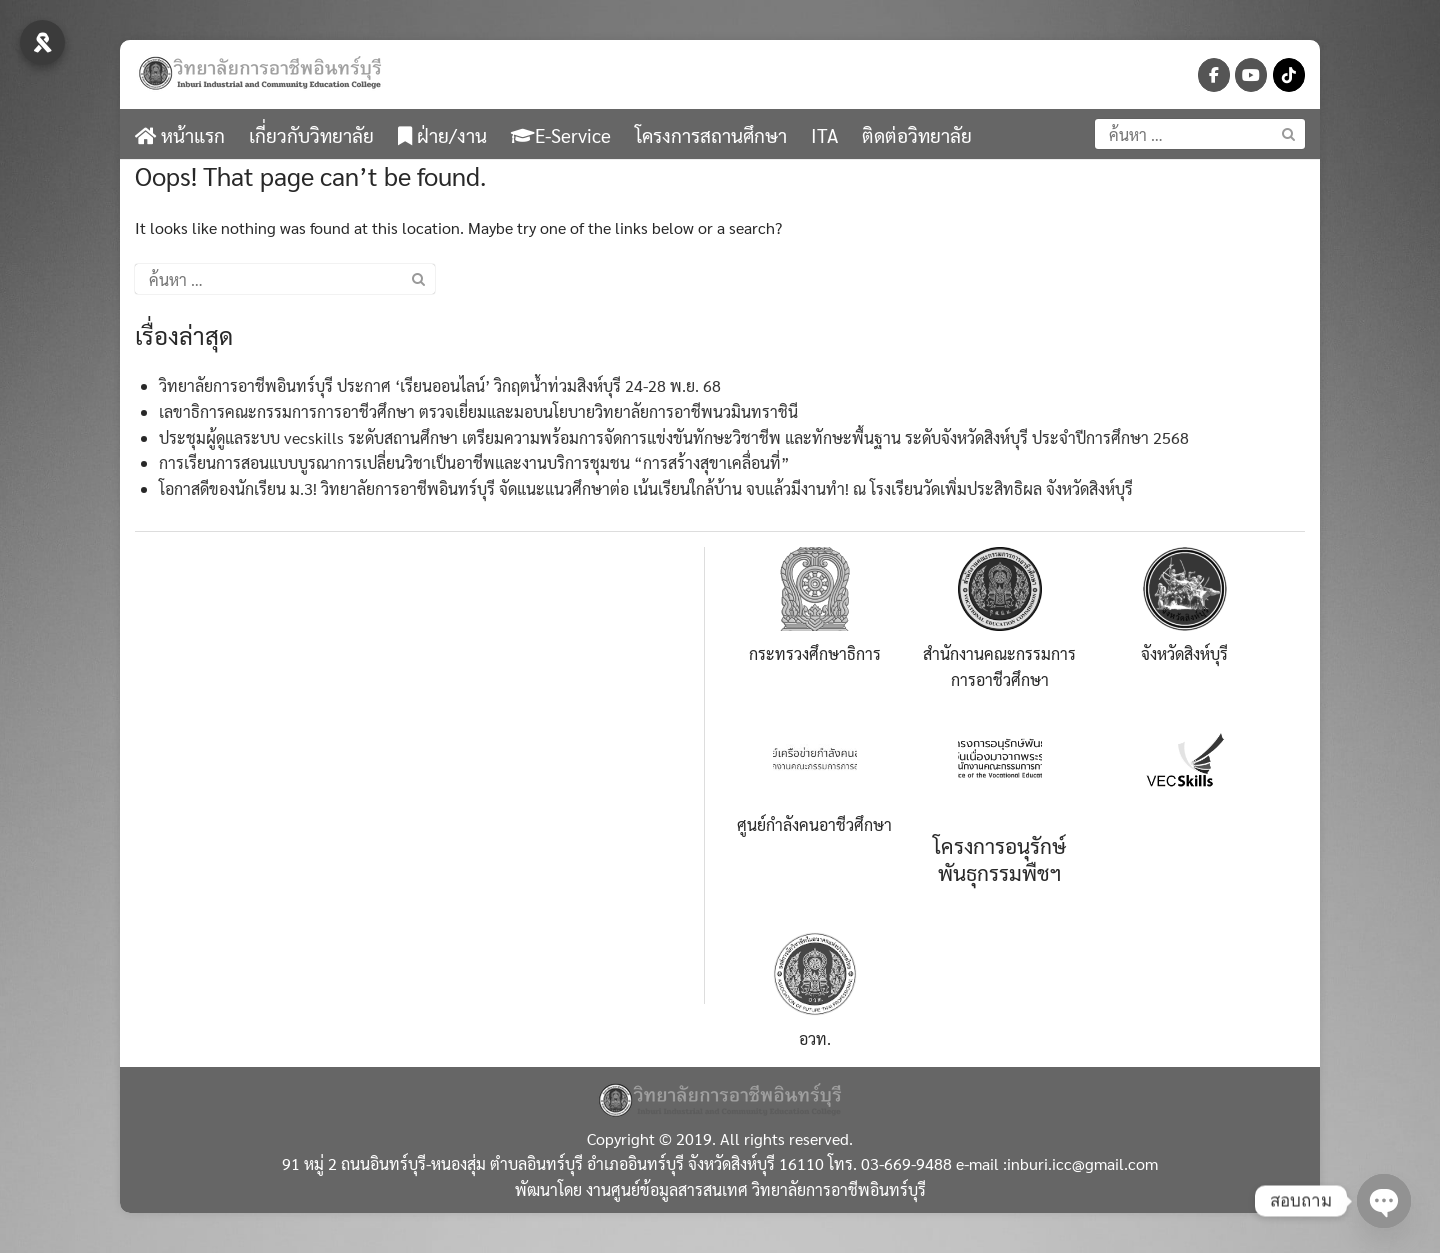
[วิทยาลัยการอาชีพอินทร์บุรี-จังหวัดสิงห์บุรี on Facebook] (1214, 75)
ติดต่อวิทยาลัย (917, 135)
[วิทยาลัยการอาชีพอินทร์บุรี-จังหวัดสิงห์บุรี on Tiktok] (1289, 75)
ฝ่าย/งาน (442, 135)
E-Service (561, 135)
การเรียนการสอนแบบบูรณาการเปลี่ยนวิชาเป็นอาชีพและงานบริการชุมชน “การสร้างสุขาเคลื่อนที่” (474, 462)
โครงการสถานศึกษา (711, 135)
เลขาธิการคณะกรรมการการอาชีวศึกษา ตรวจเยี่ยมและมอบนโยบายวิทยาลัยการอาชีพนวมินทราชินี (478, 411)
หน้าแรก (180, 135)
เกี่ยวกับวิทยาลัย (311, 135)
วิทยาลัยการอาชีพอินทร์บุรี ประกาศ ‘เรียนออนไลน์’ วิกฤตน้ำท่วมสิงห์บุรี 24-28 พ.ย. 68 (440, 385)
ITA (824, 135)
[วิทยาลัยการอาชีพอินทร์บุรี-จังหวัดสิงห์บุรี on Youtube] (1251, 75)
